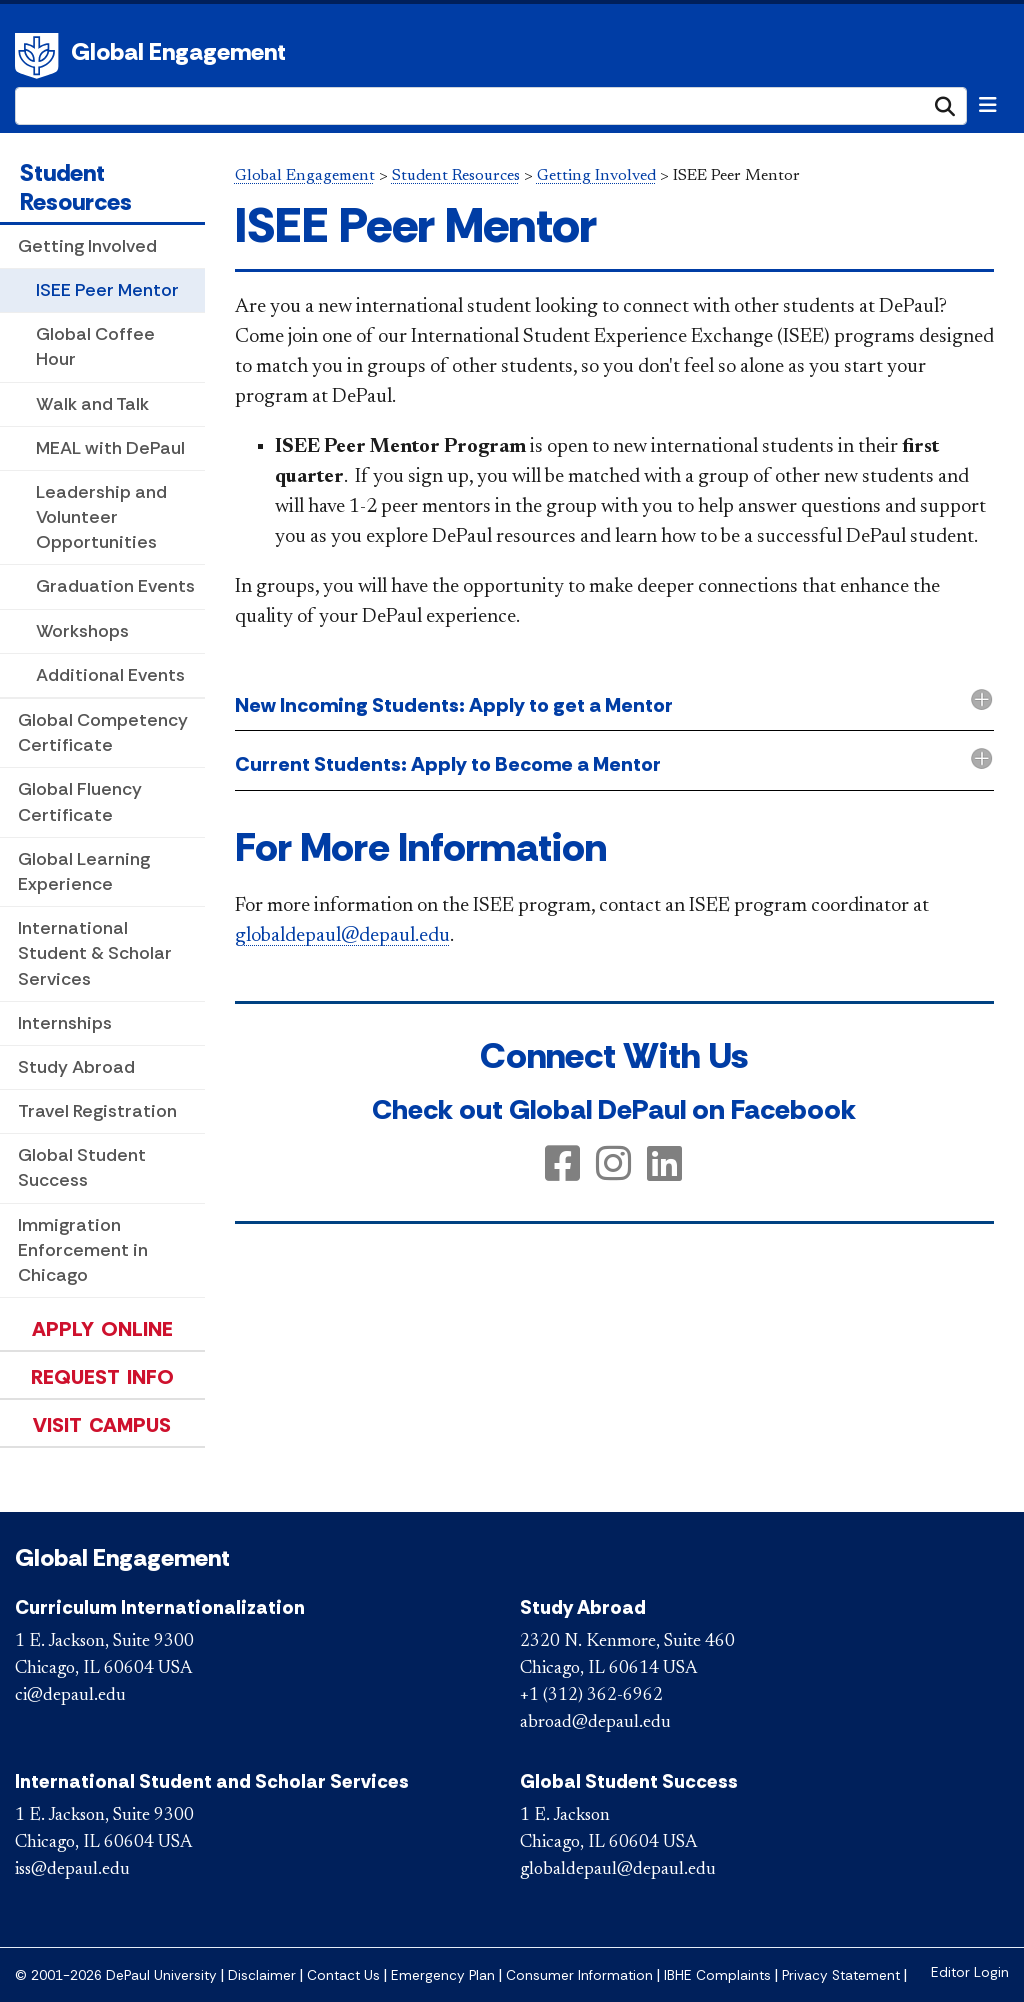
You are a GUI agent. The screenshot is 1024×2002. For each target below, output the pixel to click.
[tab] (614, 706)
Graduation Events (115, 586)
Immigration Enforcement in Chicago (83, 1250)
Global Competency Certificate (103, 732)
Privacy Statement (841, 1975)
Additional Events (110, 675)
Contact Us (343, 1975)
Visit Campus (102, 1425)
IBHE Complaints (717, 1975)
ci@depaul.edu (70, 1696)
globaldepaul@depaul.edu (618, 1870)
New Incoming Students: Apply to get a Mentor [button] (454, 705)
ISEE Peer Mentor (107, 290)
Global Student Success (82, 1167)
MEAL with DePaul (110, 448)
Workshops (82, 631)
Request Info (102, 1377)
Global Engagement (178, 51)
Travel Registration (97, 1111)
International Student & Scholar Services (95, 953)
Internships (65, 1023)
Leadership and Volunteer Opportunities (101, 517)
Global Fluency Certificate (80, 801)
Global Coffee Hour (95, 346)
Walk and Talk (92, 404)
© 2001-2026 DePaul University (116, 1975)
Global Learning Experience (84, 871)
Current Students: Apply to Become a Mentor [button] (448, 764)
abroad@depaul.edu (595, 1723)
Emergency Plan (443, 1975)
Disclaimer (262, 1975)
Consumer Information (579, 1975)
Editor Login (970, 1972)
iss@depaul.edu (72, 1870)
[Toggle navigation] (988, 105)
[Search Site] (491, 106)
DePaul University (40, 56)
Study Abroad (76, 1067)
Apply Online (102, 1329)
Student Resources (76, 187)
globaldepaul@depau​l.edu (342, 936)
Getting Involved (87, 246)
